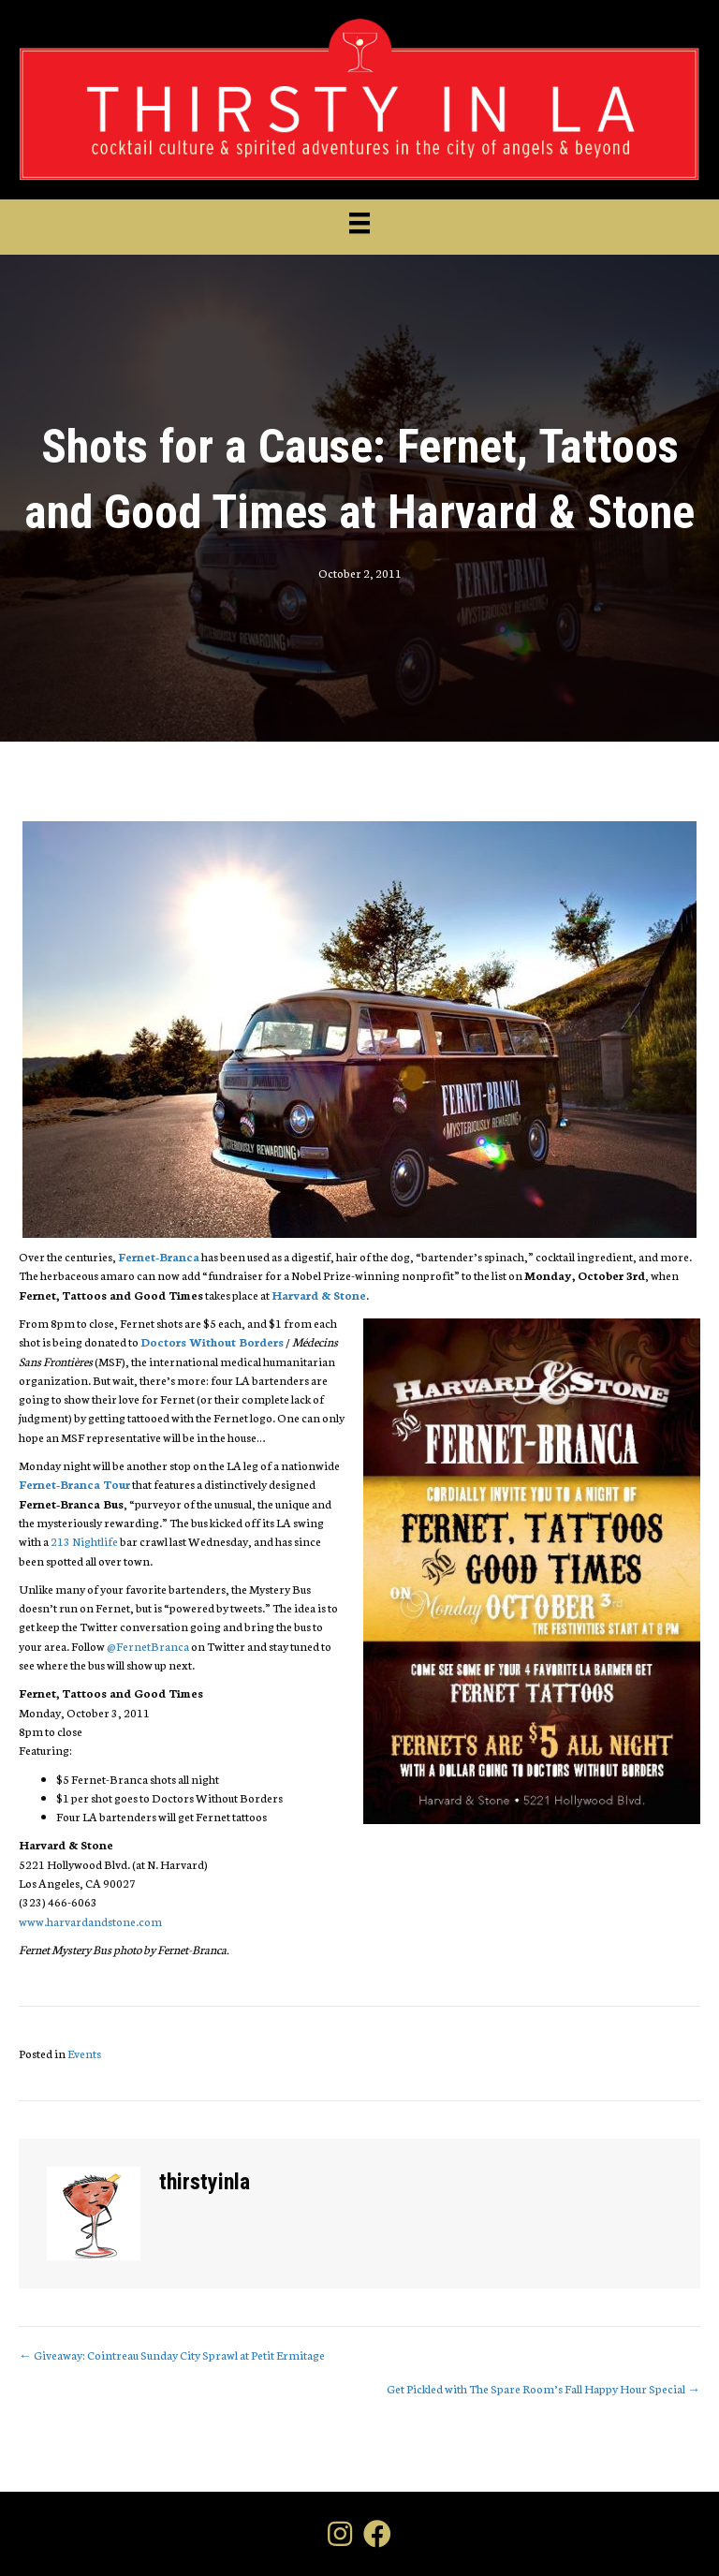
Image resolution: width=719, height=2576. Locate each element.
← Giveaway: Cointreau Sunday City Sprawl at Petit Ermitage (172, 2355)
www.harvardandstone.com (90, 1921)
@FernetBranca (148, 1646)
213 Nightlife (84, 1541)
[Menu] (359, 223)
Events (84, 2053)
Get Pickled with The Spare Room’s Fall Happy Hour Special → (543, 2388)
